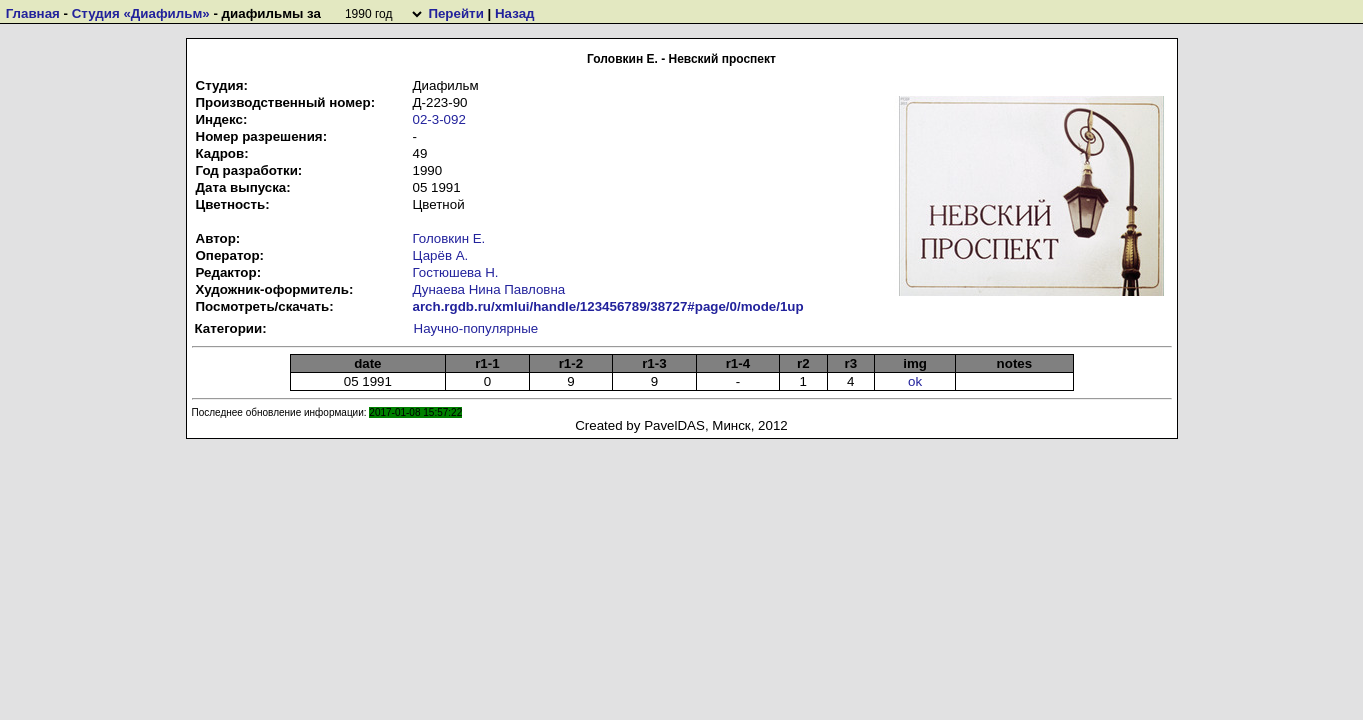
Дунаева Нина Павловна (489, 289)
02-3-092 (439, 119)
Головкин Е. (449, 238)
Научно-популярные (476, 328)
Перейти (455, 13)
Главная (33, 13)
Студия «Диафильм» (141, 13)
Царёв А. (441, 255)
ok (915, 381)
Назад (515, 13)
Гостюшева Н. (456, 272)
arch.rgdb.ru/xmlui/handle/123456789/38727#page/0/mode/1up (608, 306)
